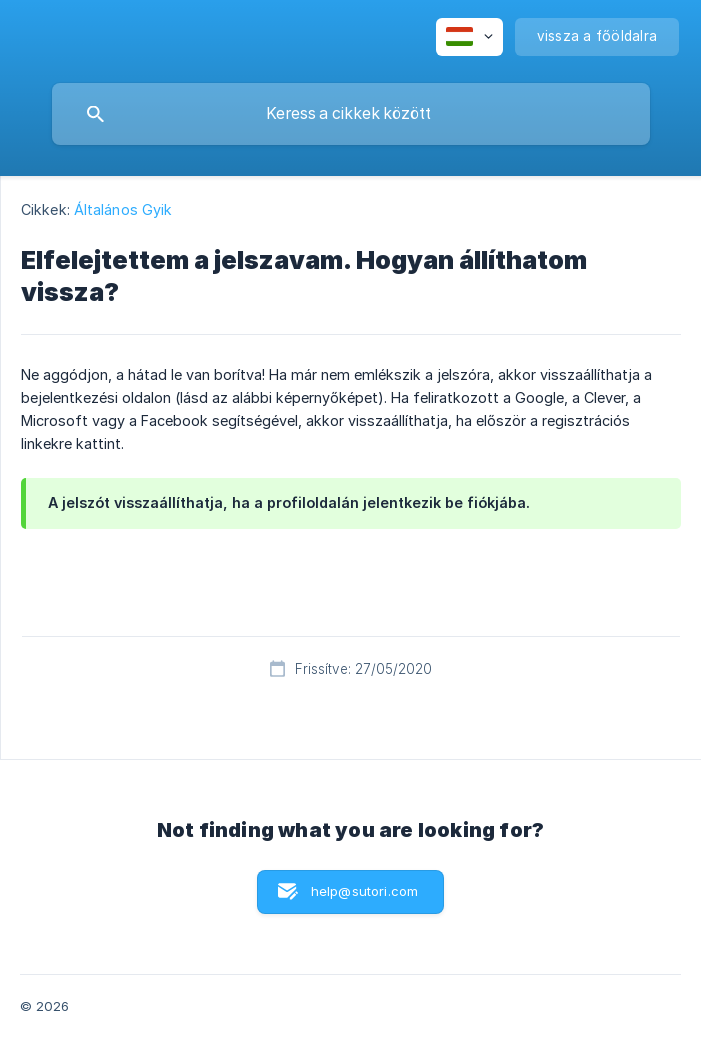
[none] (469, 37)
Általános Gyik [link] (123, 209)
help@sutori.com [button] (364, 891)
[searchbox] (351, 114)
